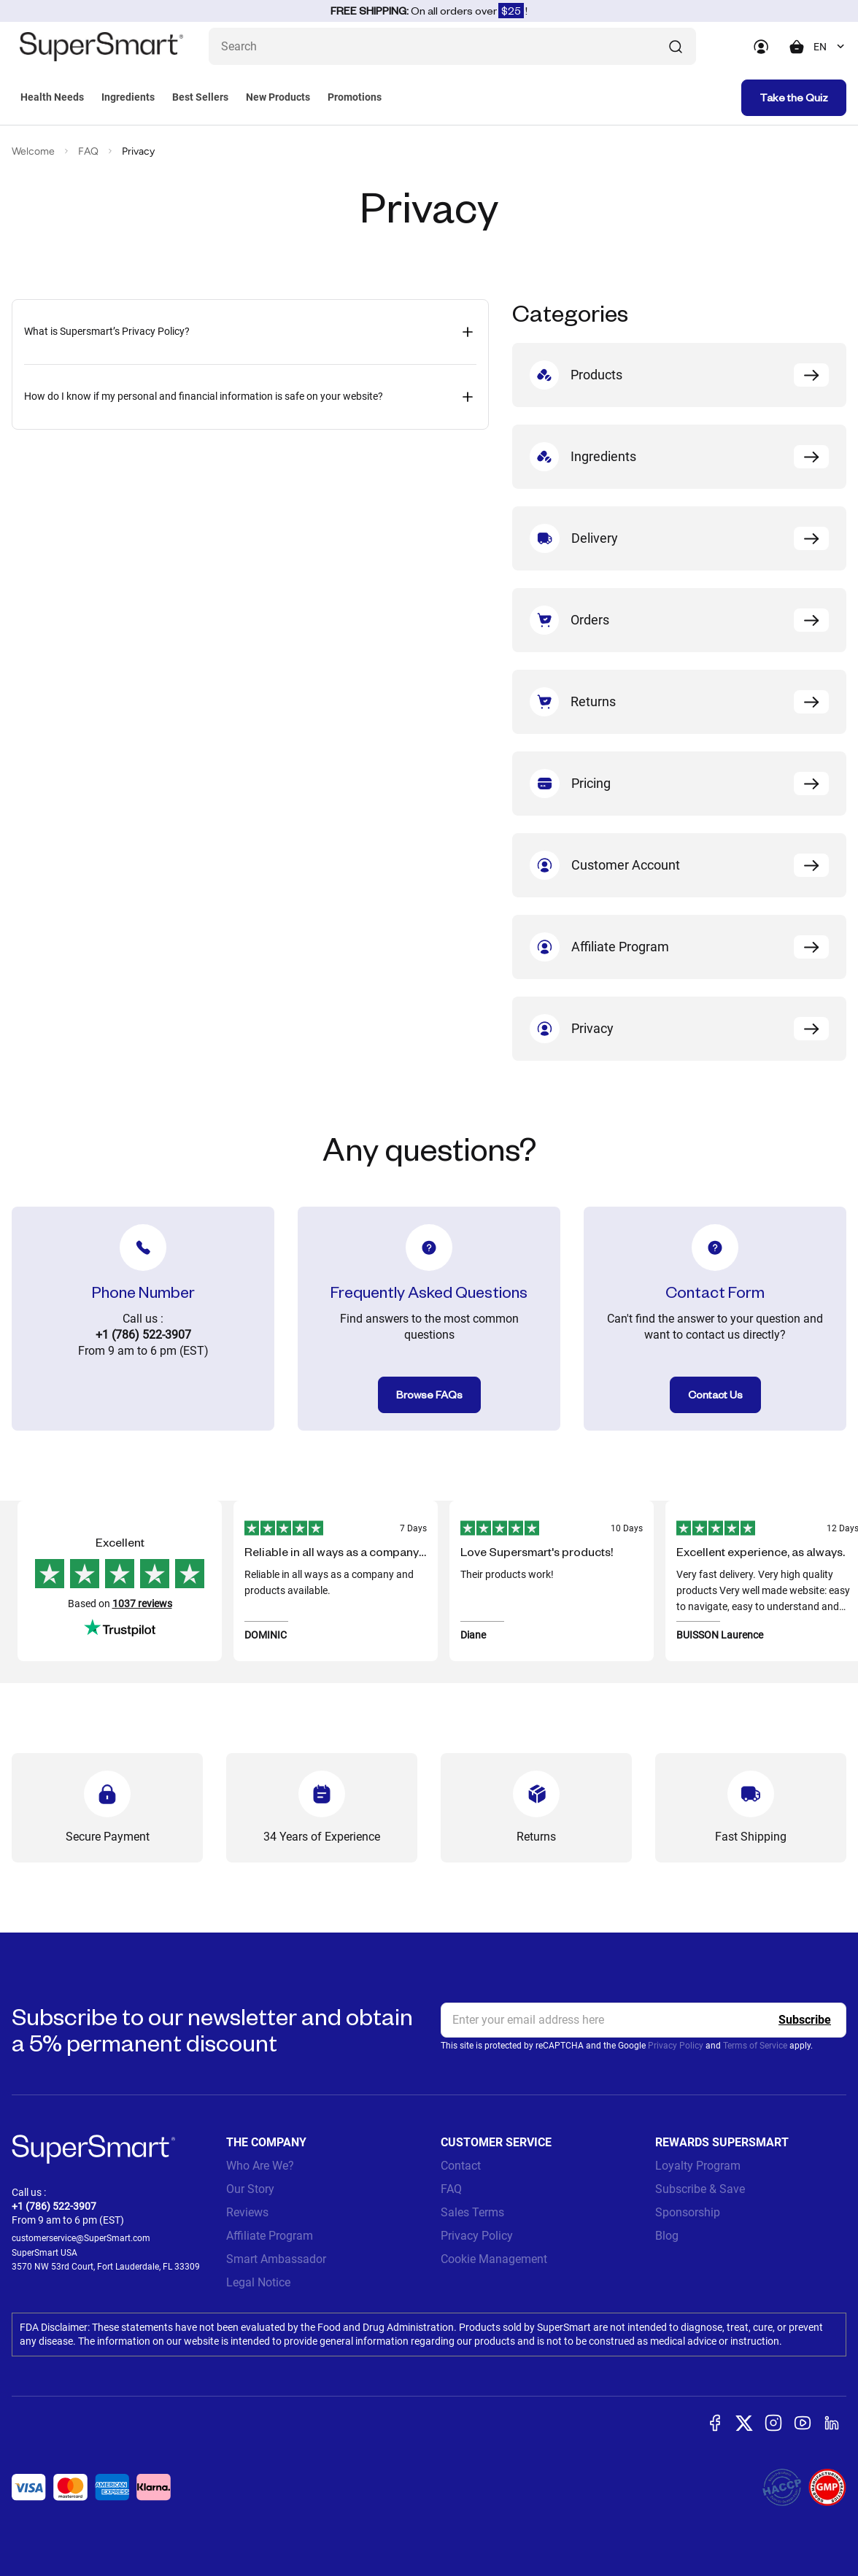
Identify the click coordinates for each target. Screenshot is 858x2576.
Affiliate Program (269, 2236)
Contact (461, 2166)
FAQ (88, 151)
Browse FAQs (429, 1394)
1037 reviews (142, 1603)
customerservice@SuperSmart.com (81, 2238)
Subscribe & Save (700, 2189)
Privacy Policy (675, 2046)
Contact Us (715, 1394)
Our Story (250, 2189)
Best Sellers (200, 97)
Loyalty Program (698, 2166)
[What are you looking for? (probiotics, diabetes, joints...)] (452, 46)
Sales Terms (472, 2212)
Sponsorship (687, 2212)
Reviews (247, 2212)
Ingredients (128, 97)
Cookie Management (494, 2259)
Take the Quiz (794, 97)
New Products (278, 97)
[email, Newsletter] (643, 2020)
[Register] (804, 2020)
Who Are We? (260, 2166)
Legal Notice (258, 2282)
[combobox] (829, 47)
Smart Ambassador (276, 2259)
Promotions (355, 97)
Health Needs (52, 97)
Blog (667, 2236)
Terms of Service (755, 2046)
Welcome (33, 151)
